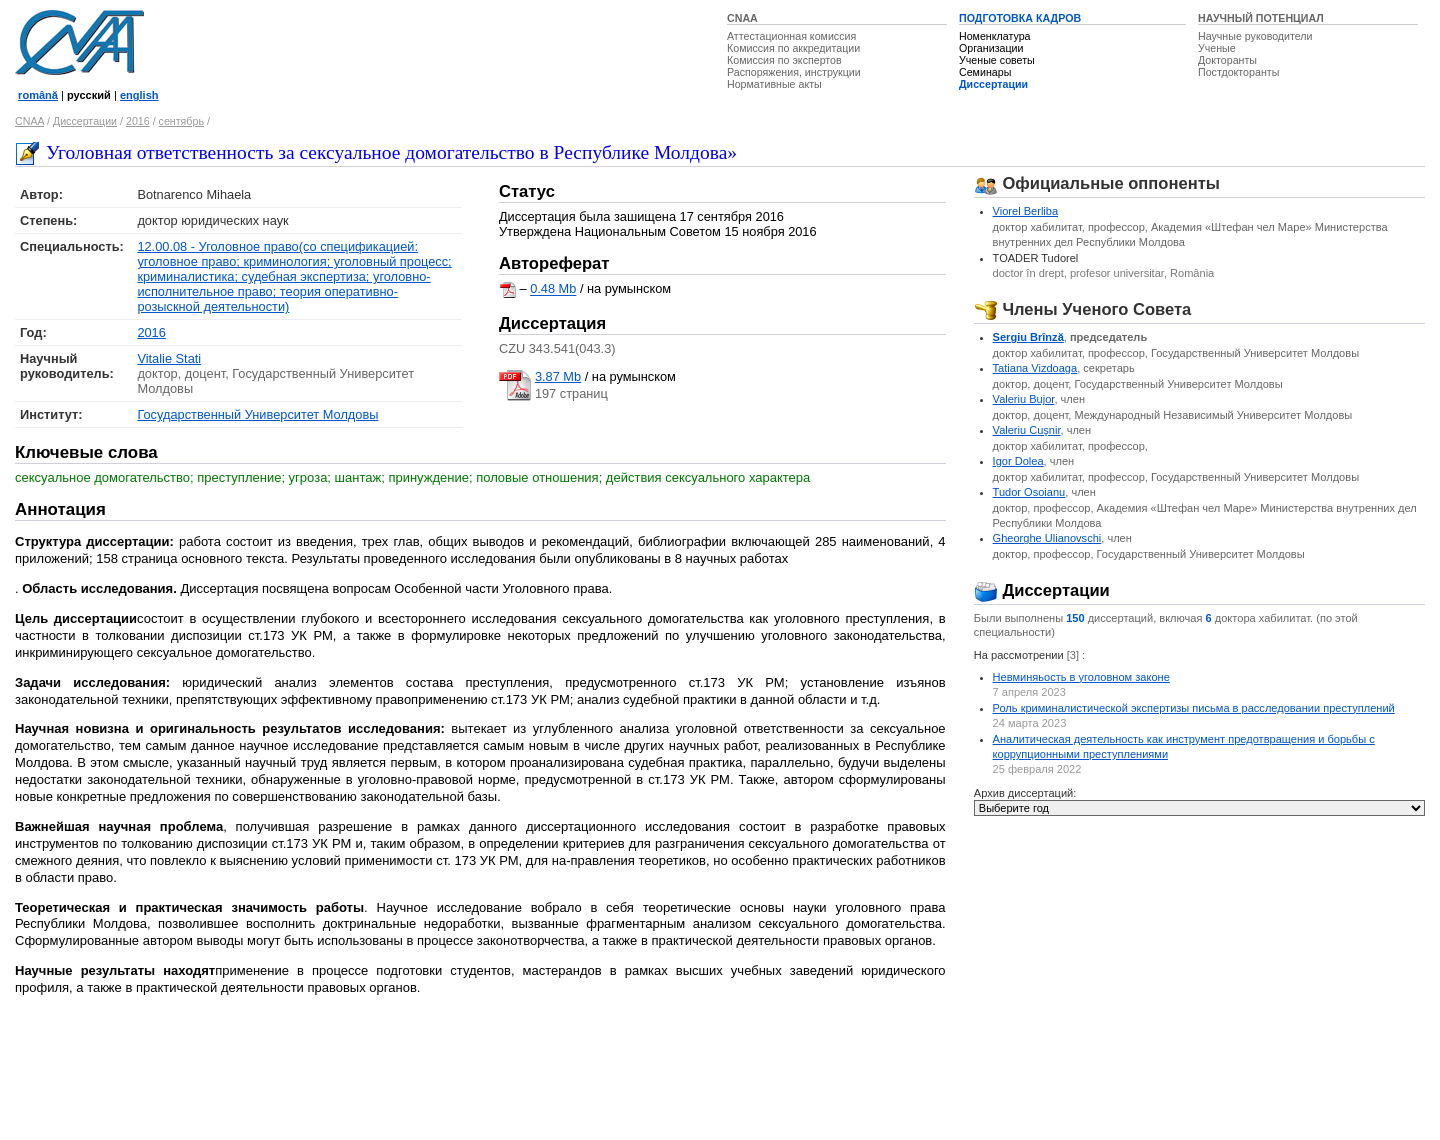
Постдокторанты (1238, 72)
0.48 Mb (553, 289)
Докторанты (1227, 60)
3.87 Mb (558, 376)
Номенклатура (995, 36)
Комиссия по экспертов (784, 60)
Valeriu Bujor (1024, 399)
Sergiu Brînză (1028, 337)
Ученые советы (997, 60)
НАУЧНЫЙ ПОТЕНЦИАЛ (1261, 18)
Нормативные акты (774, 84)
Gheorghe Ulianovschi (1047, 538)
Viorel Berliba (1026, 211)
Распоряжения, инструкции (794, 72)
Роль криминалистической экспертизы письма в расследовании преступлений (1194, 708)
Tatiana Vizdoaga (1035, 368)
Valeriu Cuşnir (1027, 430)
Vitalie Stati (169, 358)
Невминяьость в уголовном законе (1081, 677)
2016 (138, 121)
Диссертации (993, 84)
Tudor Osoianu (1029, 492)
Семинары (985, 72)
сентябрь (181, 121)
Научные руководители (1255, 36)
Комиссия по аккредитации (793, 48)
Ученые (1217, 48)
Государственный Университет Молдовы (257, 414)
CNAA (742, 18)
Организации (991, 48)
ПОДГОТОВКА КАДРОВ (1020, 18)
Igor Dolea (1018, 461)
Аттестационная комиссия (791, 36)
